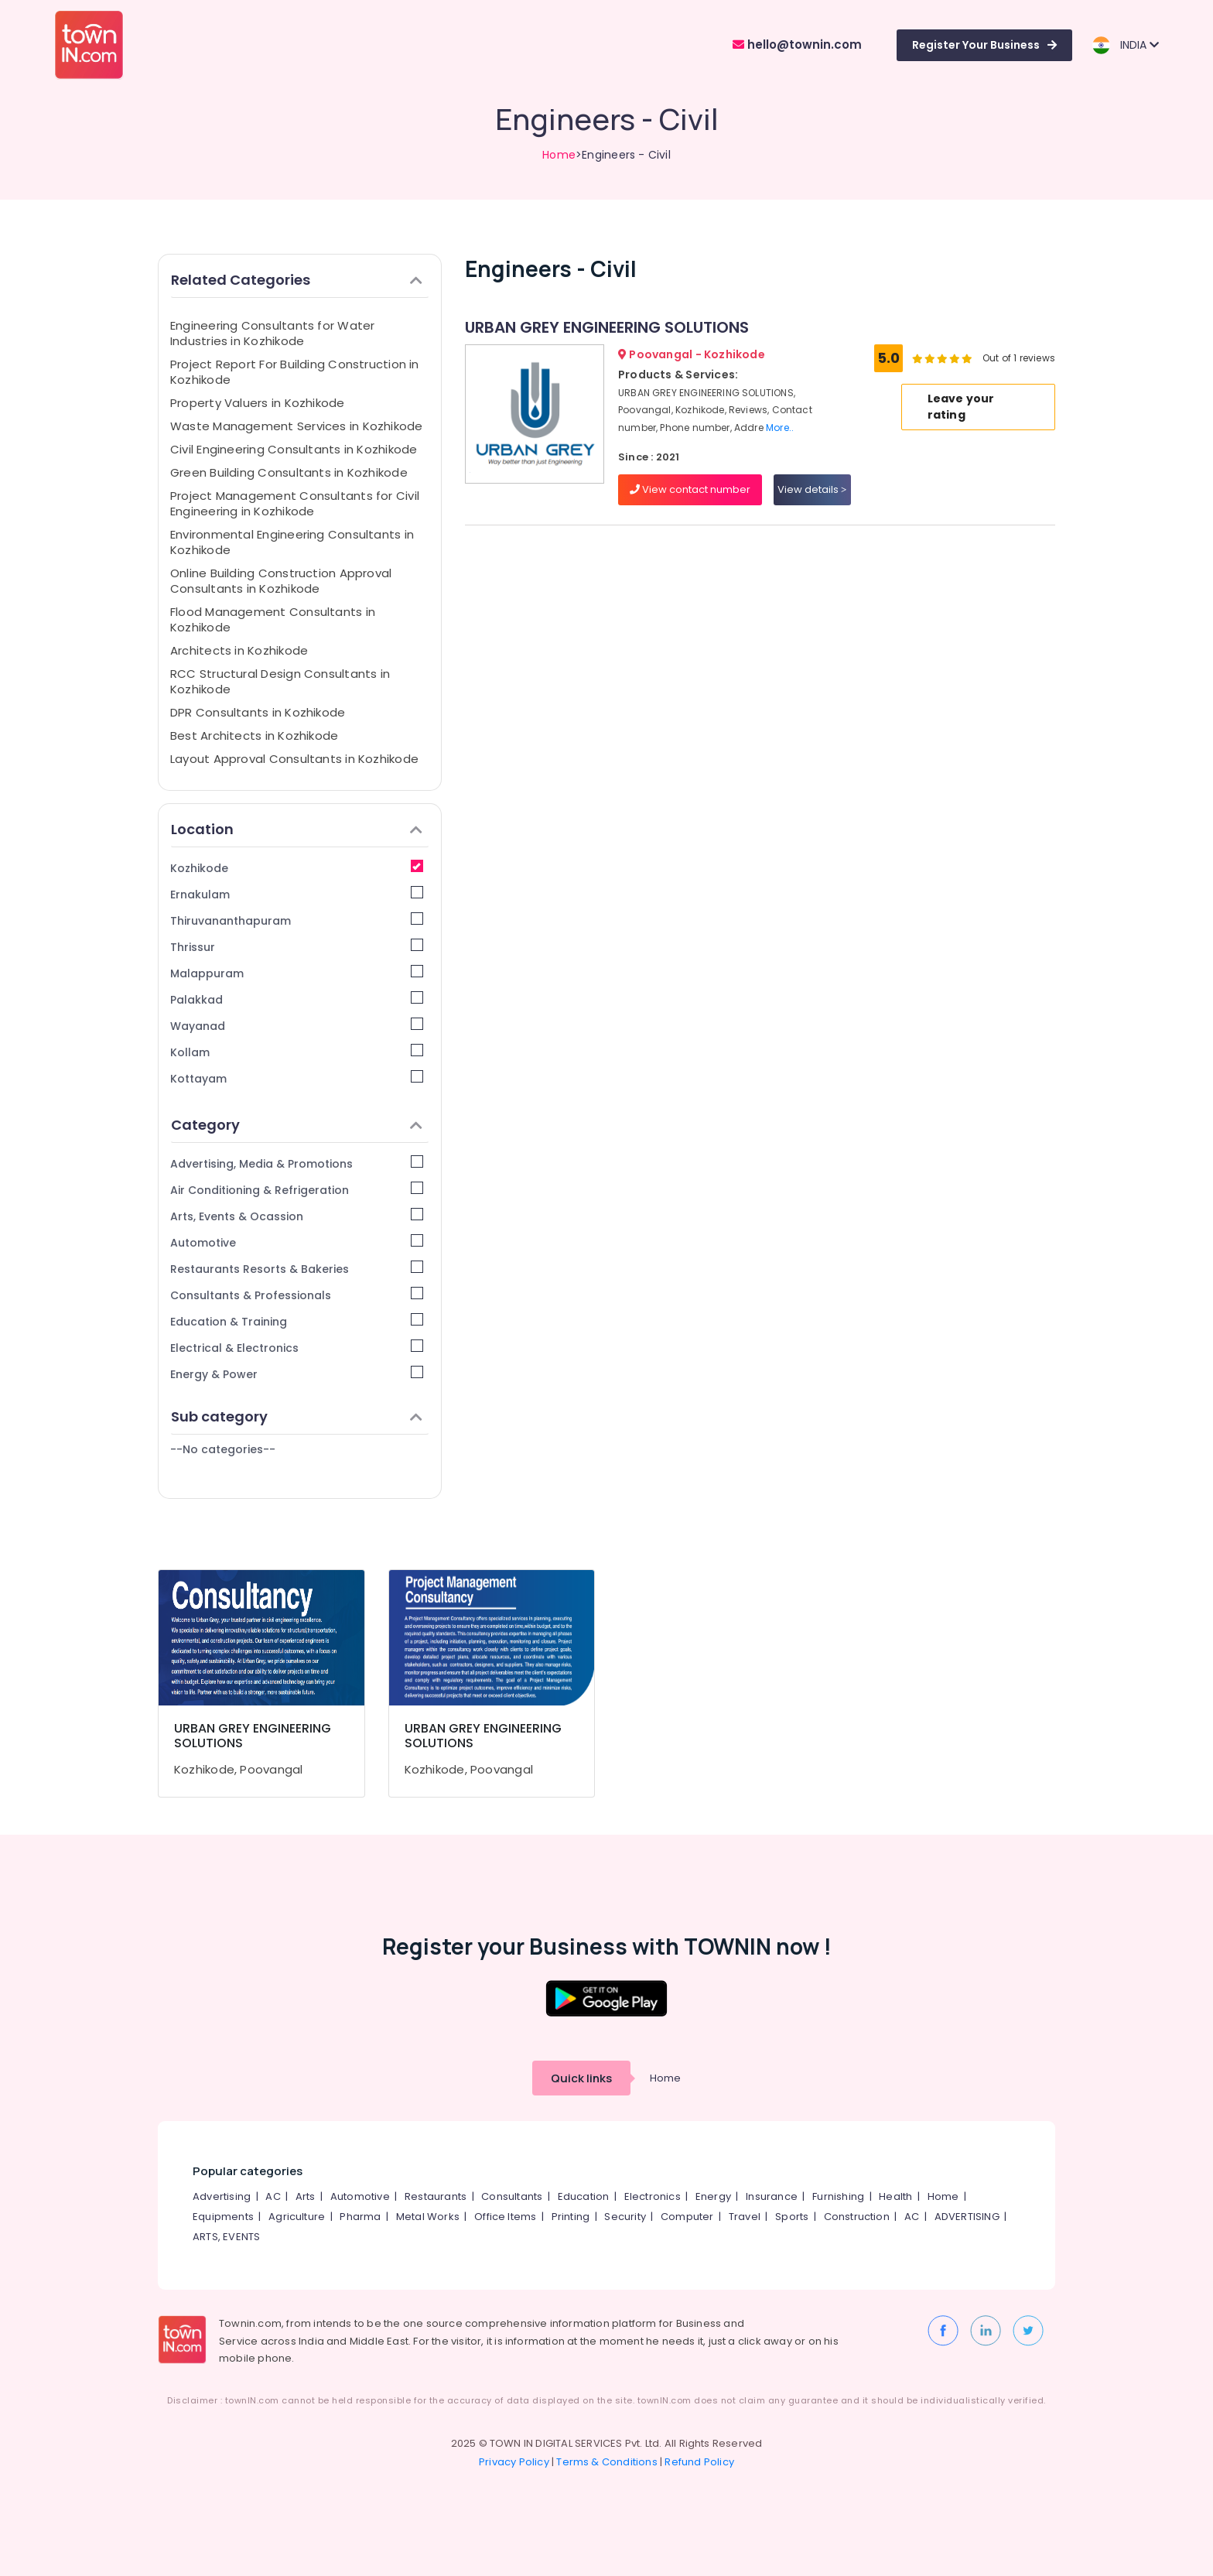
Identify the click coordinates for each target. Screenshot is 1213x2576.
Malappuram (296, 973)
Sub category (296, 1416)
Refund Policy (699, 2462)
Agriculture (296, 2216)
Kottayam (296, 1078)
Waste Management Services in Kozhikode (296, 426)
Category (296, 1124)
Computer (687, 2216)
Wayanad (296, 1026)
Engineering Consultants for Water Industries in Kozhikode (272, 333)
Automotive (296, 1242)
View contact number (690, 489)
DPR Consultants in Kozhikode (257, 712)
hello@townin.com (797, 44)
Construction (857, 2216)
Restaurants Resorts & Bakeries (296, 1269)
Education (584, 2196)
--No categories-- (222, 1449)
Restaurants (435, 2196)
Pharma (360, 2216)
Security (625, 2216)
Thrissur (296, 947)
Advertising (222, 2196)
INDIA (1125, 45)
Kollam (296, 1052)
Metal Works (428, 2216)
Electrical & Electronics (296, 1347)
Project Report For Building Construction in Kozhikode (294, 372)
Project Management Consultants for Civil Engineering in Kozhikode (294, 503)
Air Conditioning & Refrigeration (296, 1190)
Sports (791, 2216)
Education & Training (296, 1321)
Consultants (511, 2196)
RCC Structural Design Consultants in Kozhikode (280, 681)
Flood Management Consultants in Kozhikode (272, 619)
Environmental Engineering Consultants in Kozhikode (292, 542)
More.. (780, 427)
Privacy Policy (514, 2462)
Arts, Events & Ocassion (296, 1216)
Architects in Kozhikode (239, 650)
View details (811, 489)
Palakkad (296, 999)
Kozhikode (296, 868)
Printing (571, 2216)
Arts (306, 2196)
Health (895, 2196)
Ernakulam (296, 894)
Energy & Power (296, 1374)
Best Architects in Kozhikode (254, 735)
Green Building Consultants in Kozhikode (289, 472)
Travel (744, 2216)
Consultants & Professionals (296, 1295)
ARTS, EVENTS (226, 2236)
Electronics (652, 2196)
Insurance (772, 2196)
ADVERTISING (967, 2216)
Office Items (505, 2216)
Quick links (581, 2078)
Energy (713, 2196)
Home (559, 154)
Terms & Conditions (607, 2462)
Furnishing (838, 2196)
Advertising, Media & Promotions (296, 1163)
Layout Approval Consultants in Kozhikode (294, 759)
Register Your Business (984, 45)
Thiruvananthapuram (296, 920)
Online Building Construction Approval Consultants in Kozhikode (280, 581)
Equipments (223, 2216)
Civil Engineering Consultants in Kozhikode (293, 449)
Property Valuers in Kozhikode (257, 403)
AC (272, 2196)
